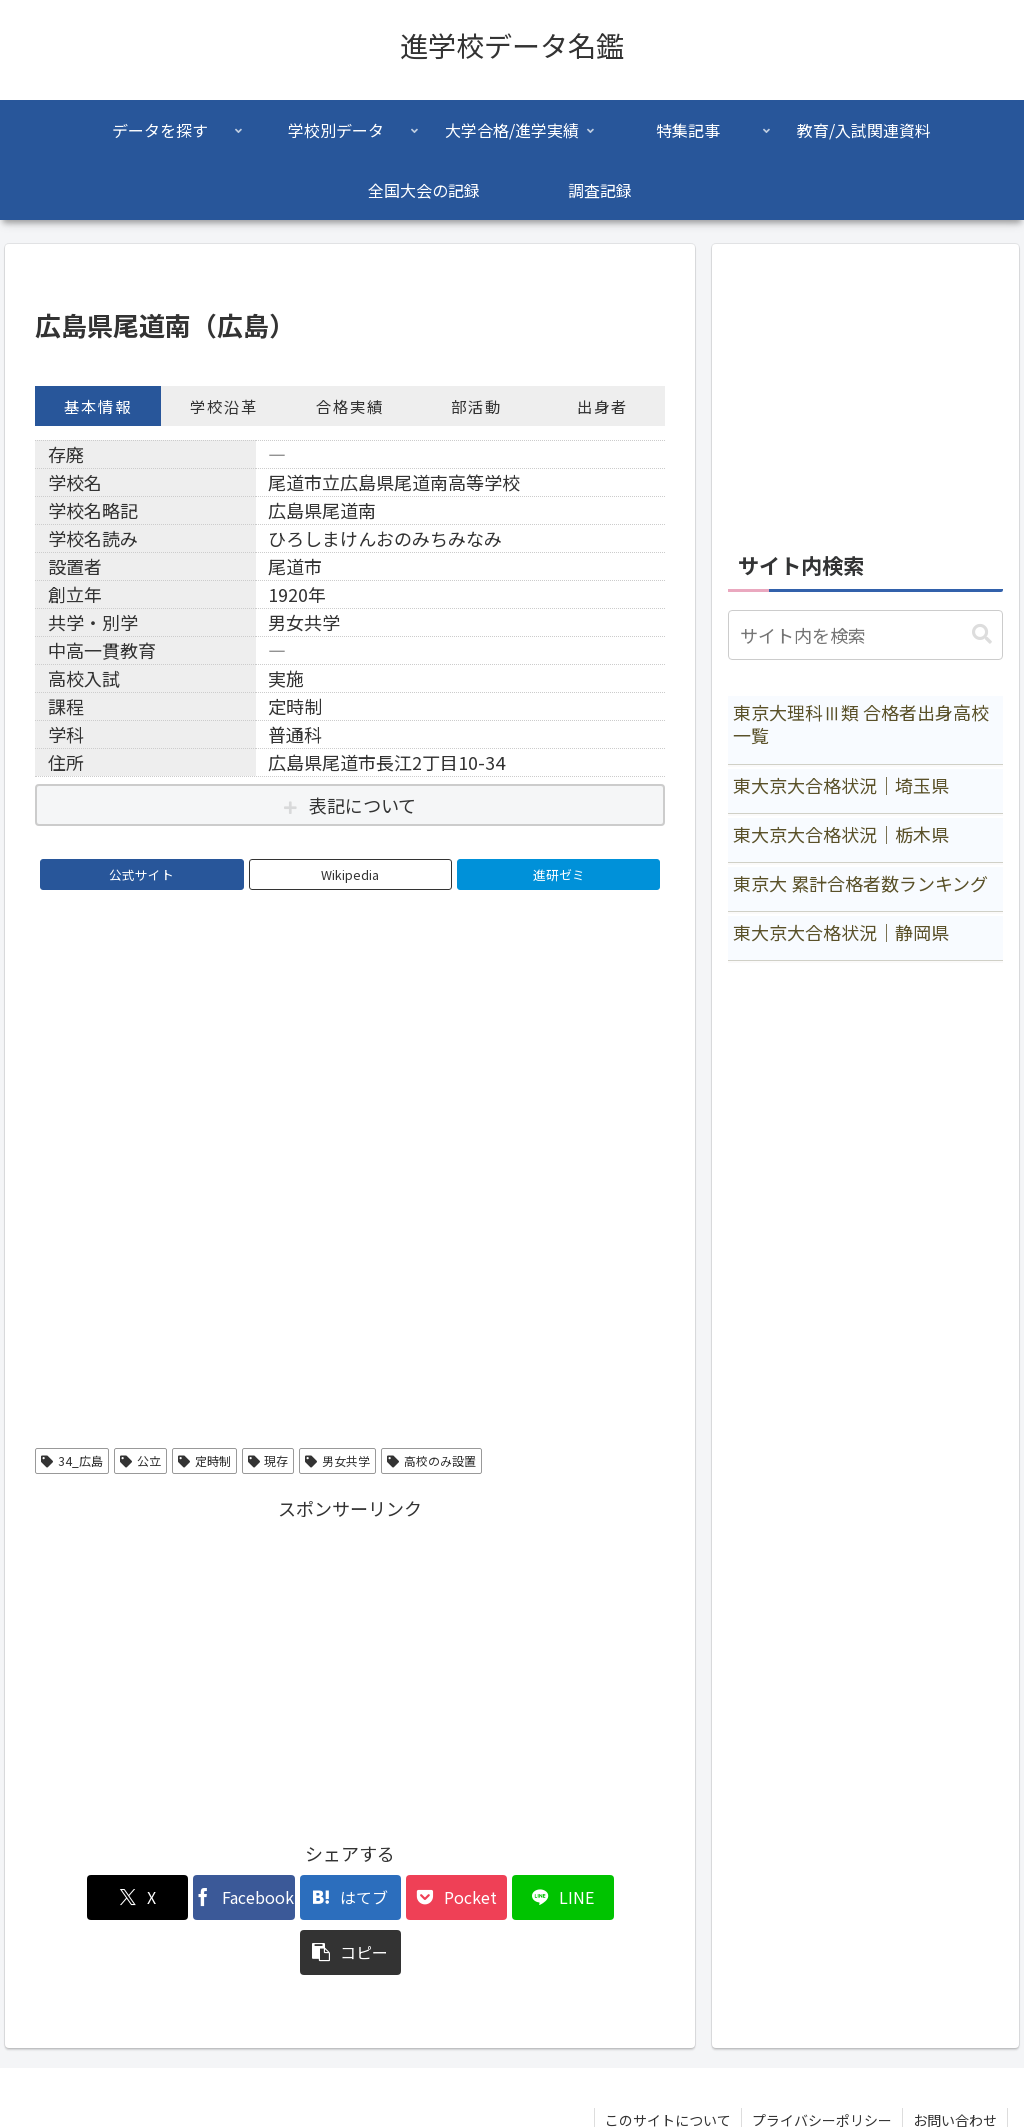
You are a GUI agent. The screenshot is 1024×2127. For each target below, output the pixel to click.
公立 (140, 1460)
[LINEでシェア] (509, 1897)
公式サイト (141, 874)
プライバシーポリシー (822, 2065)
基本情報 (98, 406)
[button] (614, 1897)
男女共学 (337, 1460)
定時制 (204, 1460)
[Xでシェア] (85, 1897)
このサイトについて (668, 2065)
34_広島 (72, 1460)
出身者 (602, 406)
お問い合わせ (955, 2065)
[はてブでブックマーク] (297, 1897)
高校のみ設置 (431, 1460)
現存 (268, 1460)
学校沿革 (224, 406)
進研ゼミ (559, 874)
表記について (362, 805)
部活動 (476, 406)
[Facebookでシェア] (191, 1897)
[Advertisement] (350, 1665)
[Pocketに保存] (403, 1897)
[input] (865, 635)
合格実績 (350, 406)
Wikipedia (350, 874)
